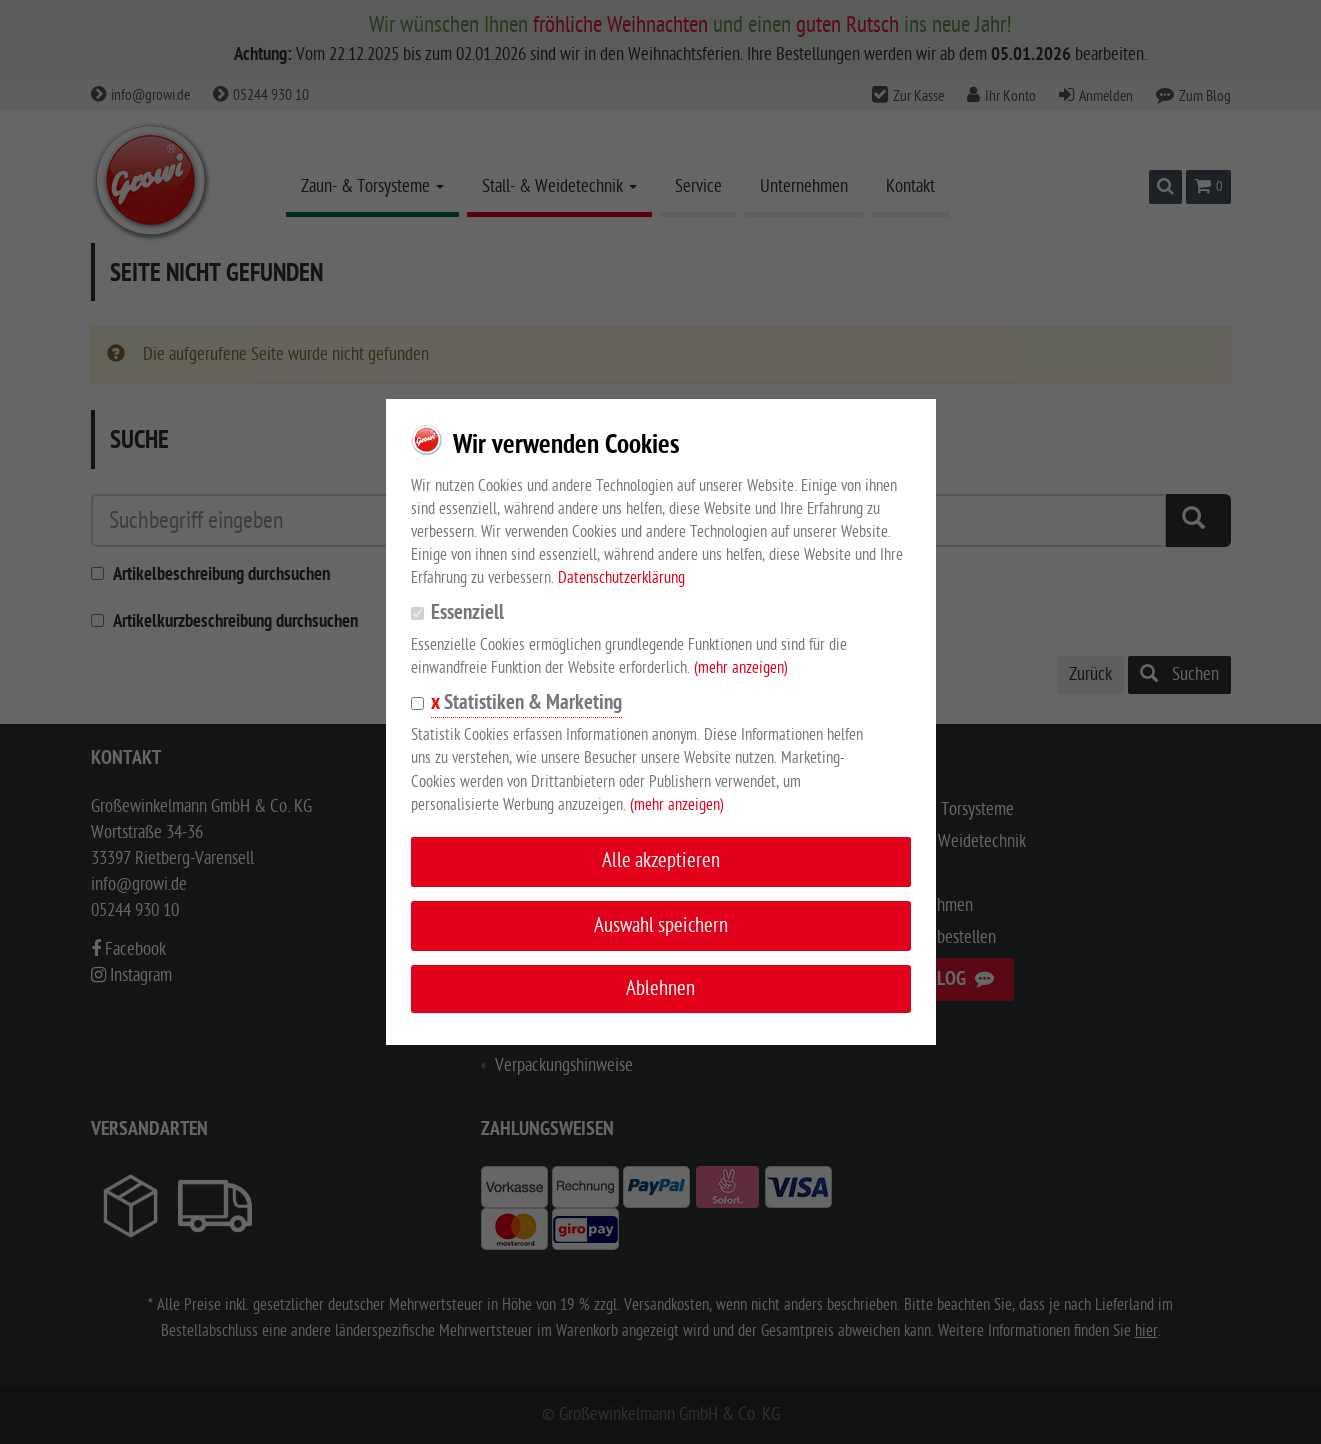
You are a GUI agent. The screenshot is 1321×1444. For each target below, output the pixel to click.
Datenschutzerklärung (621, 578)
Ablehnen (660, 988)
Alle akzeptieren (661, 860)
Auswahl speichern (661, 925)
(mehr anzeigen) (741, 668)
